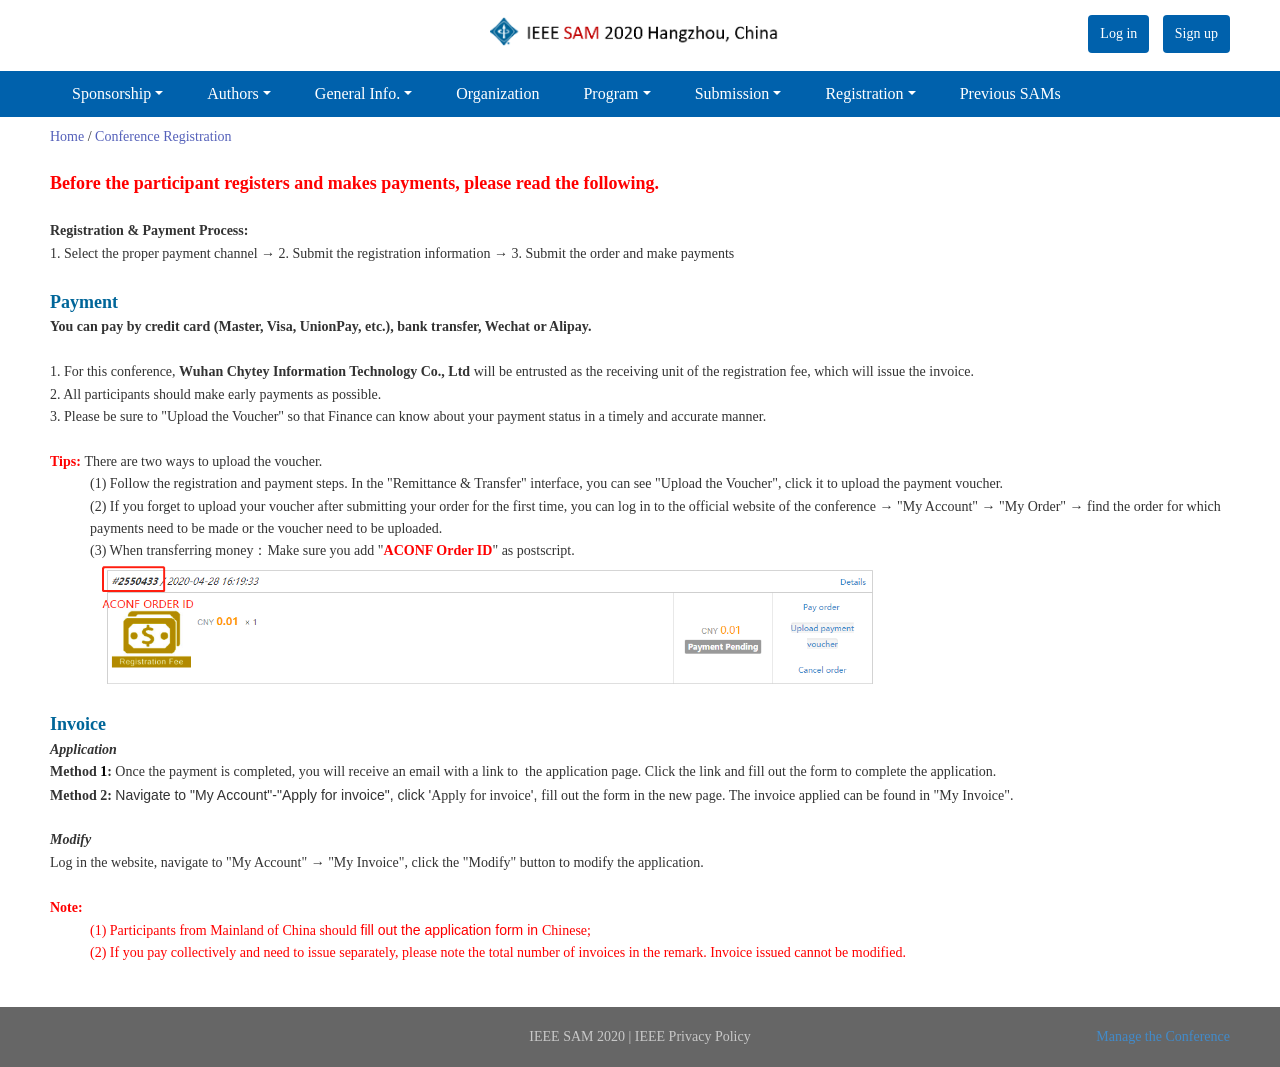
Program (610, 93)
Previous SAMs (1010, 93)
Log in (1118, 33)
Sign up (1196, 33)
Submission (732, 93)
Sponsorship (111, 93)
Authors (233, 93)
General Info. (357, 93)
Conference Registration (163, 136)
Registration (864, 93)
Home (67, 136)
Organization (497, 93)
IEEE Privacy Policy (693, 1036)
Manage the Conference (1163, 1036)
